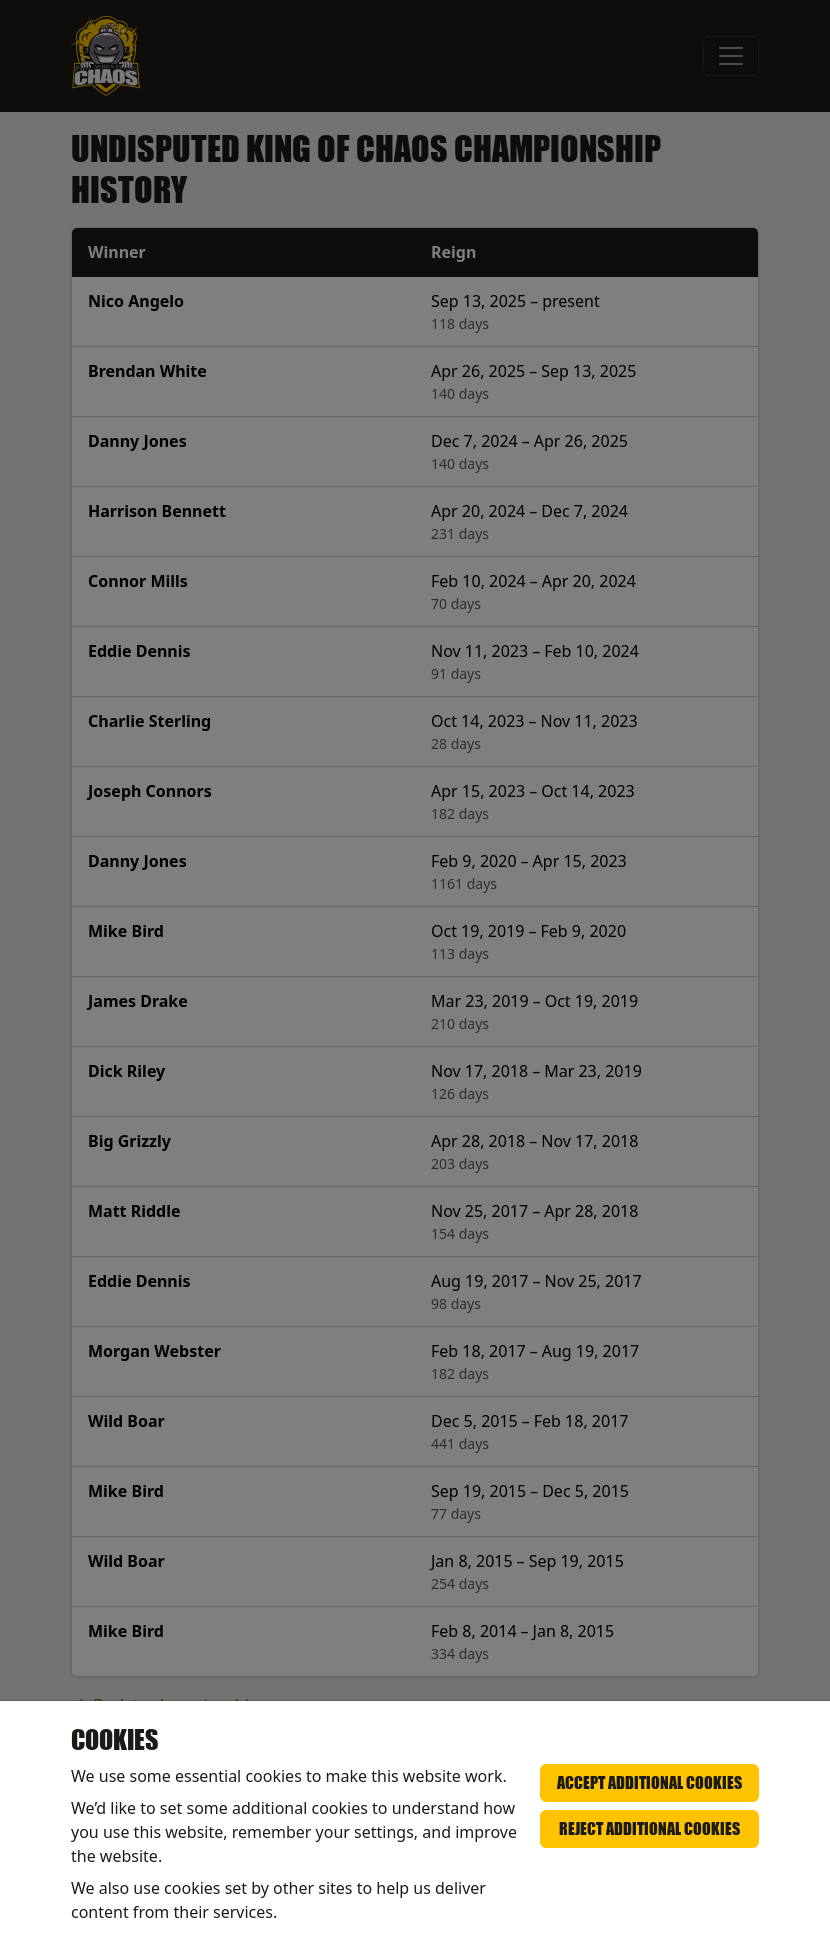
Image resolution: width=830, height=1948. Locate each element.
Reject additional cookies (649, 1829)
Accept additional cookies (649, 1783)
